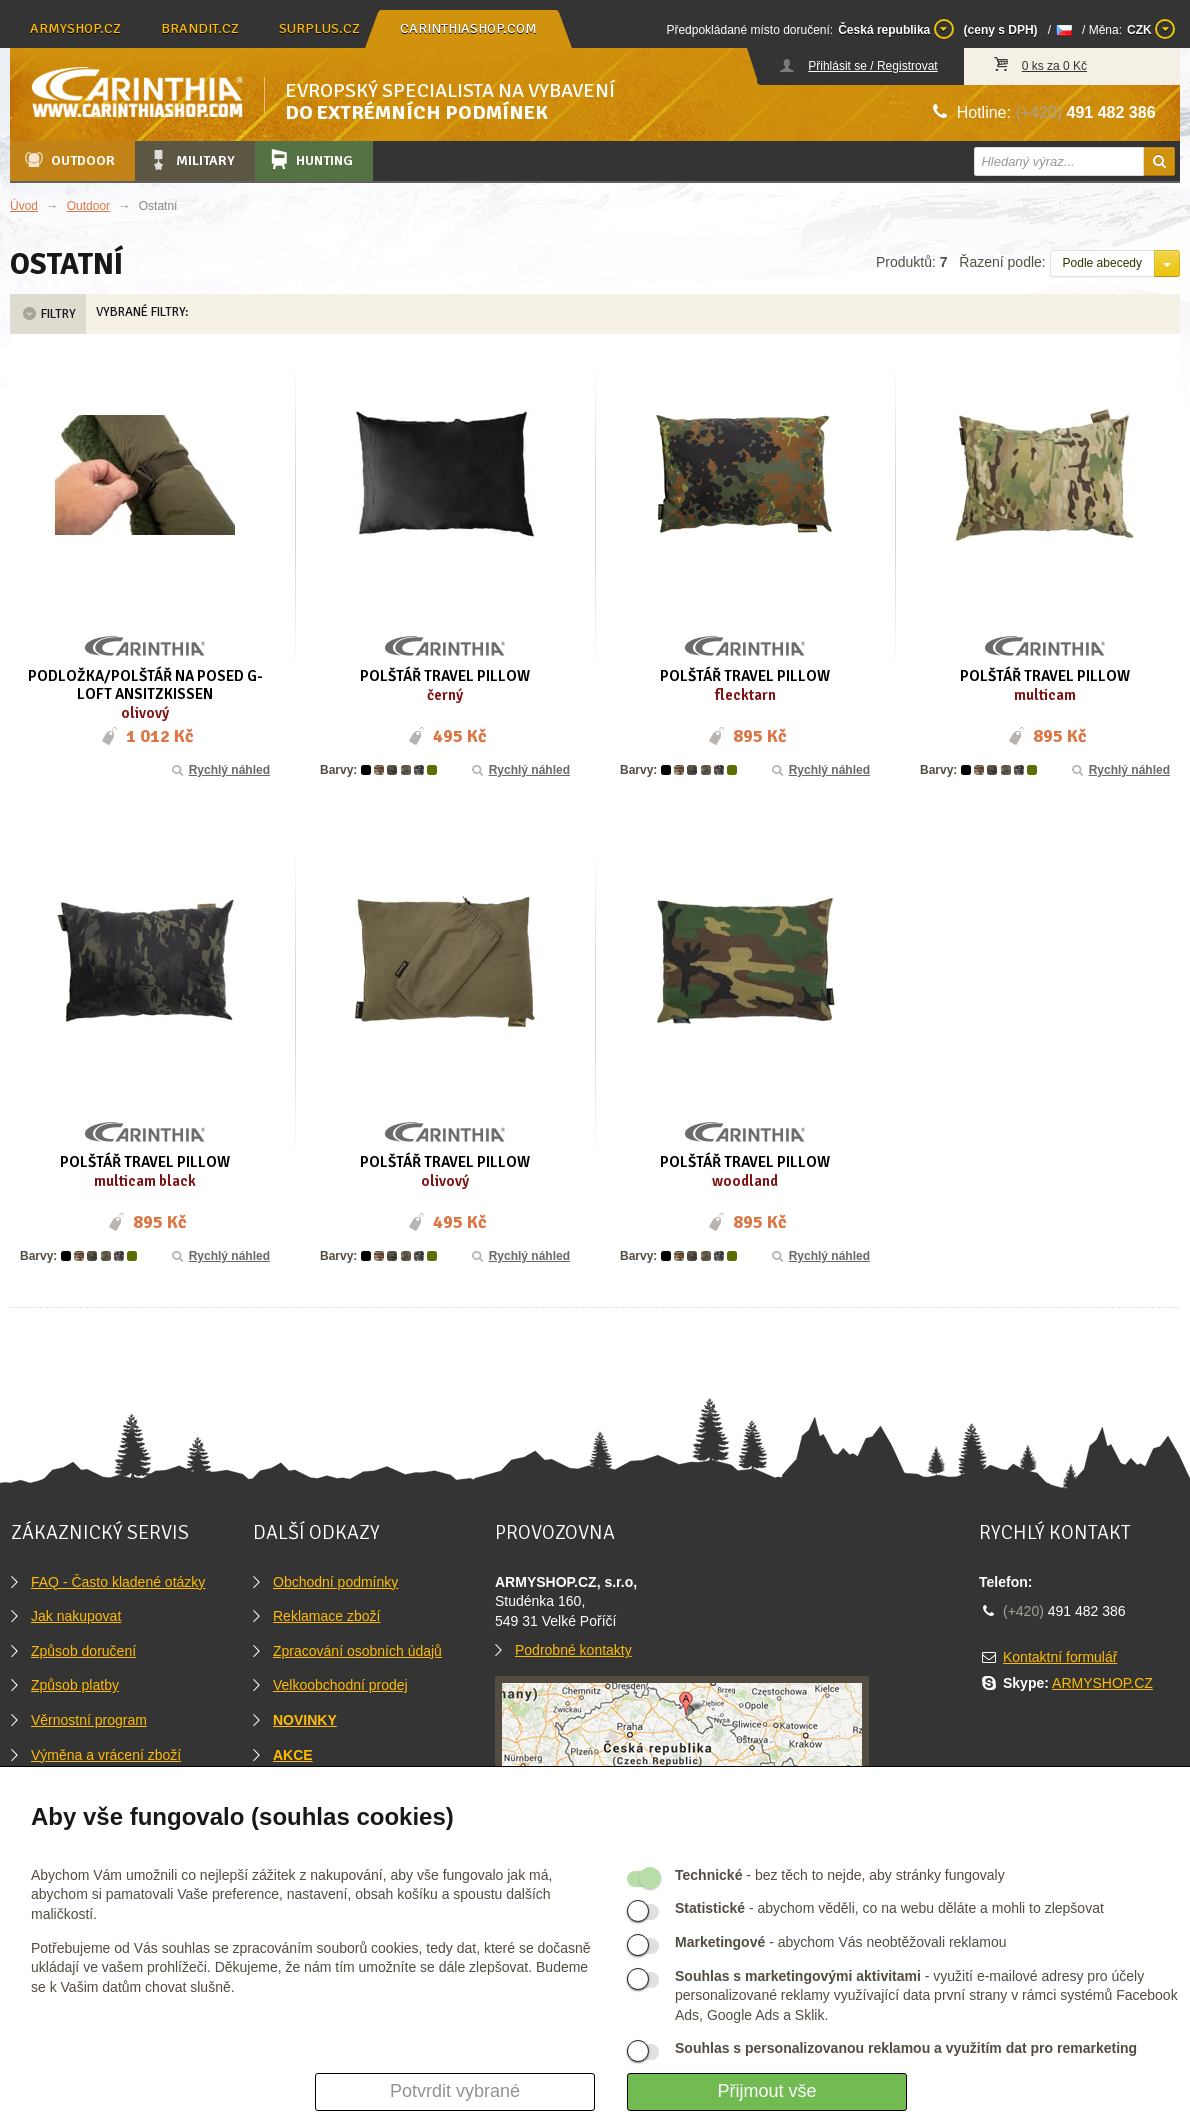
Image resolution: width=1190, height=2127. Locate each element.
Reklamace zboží (326, 1616)
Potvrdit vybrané (455, 2091)
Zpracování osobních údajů (357, 1651)
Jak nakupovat (76, 1616)
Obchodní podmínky (335, 1582)
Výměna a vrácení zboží (106, 1755)
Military (191, 160)
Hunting (310, 160)
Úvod (24, 206)
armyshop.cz (75, 28)
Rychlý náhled (219, 770)
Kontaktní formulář (1060, 1657)
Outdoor (68, 160)
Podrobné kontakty (573, 1650)
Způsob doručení (83, 1651)
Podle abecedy (1102, 263)
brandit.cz (200, 28)
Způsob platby (75, 1685)
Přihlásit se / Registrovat (872, 66)
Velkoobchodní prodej (340, 1685)
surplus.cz (319, 28)
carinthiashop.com (468, 28)
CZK (1151, 29)
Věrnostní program (89, 1720)
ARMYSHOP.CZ (1102, 1683)
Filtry (48, 314)
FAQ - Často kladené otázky (118, 1582)
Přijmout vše (766, 2091)
